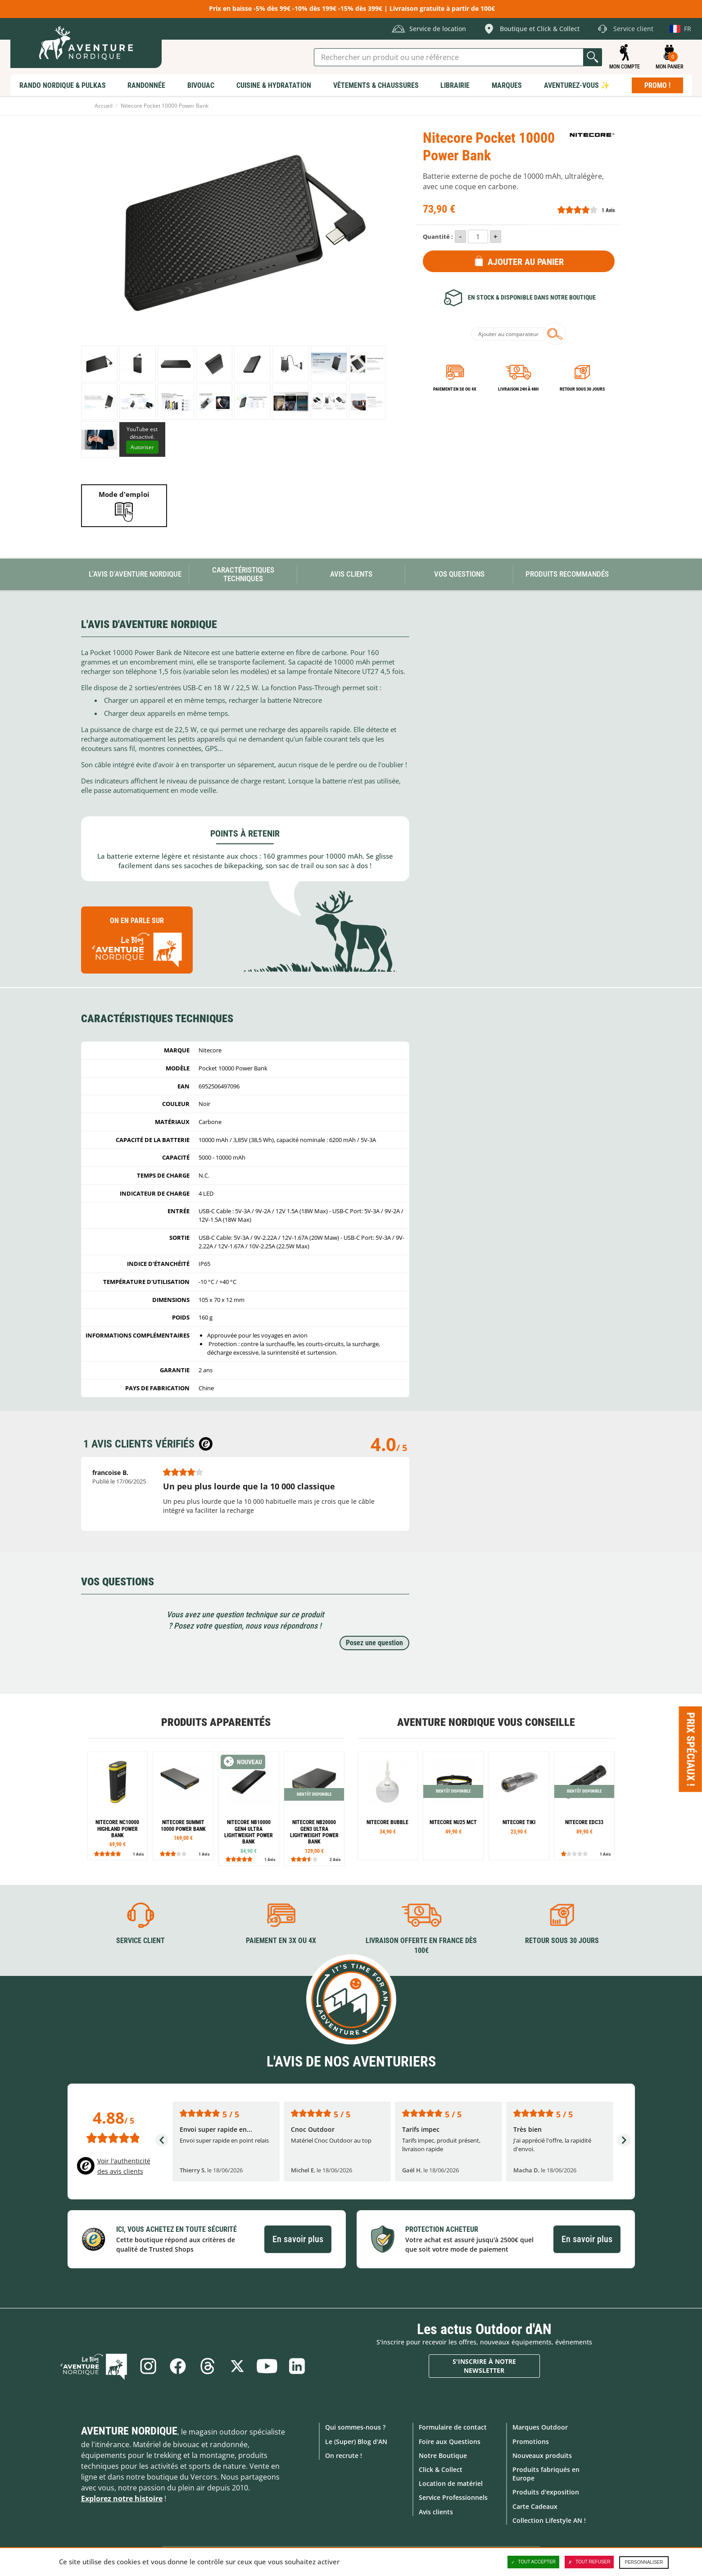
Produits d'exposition (545, 2492)
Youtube (267, 2366)
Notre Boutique (443, 2455)
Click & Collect (440, 2469)
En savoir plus (297, 2239)
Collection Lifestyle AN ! (549, 2520)
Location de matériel (451, 2483)
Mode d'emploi (124, 494)
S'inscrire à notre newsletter (484, 2366)
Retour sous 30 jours (582, 389)
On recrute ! (343, 2455)
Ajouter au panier (526, 261)
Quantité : (438, 236)
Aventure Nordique (129, 2431)
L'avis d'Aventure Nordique (135, 573)
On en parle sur (136, 944)
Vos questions (459, 573)
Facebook (178, 2366)
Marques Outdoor (540, 2427)
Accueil (104, 105)
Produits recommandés (567, 573)
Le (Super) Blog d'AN (356, 2441)
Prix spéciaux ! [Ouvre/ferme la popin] (690, 1749)
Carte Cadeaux (534, 2506)
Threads (207, 2366)
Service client (140, 1940)
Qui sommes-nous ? (355, 2427)
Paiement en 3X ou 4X (454, 389)
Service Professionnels (453, 2497)
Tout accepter (533, 2562)
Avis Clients (351, 573)
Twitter (237, 2366)
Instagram (148, 2366)
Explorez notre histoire (122, 2498)
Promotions (530, 2441)
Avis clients (436, 2512)
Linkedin (296, 2366)
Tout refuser (589, 2562)
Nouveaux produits (542, 2455)
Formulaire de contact (453, 2427)
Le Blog (94, 2366)
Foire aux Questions (449, 2441)
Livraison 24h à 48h (518, 389)
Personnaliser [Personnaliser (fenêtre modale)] (644, 2562)
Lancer (592, 57)
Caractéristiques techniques (243, 574)
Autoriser (142, 447)
